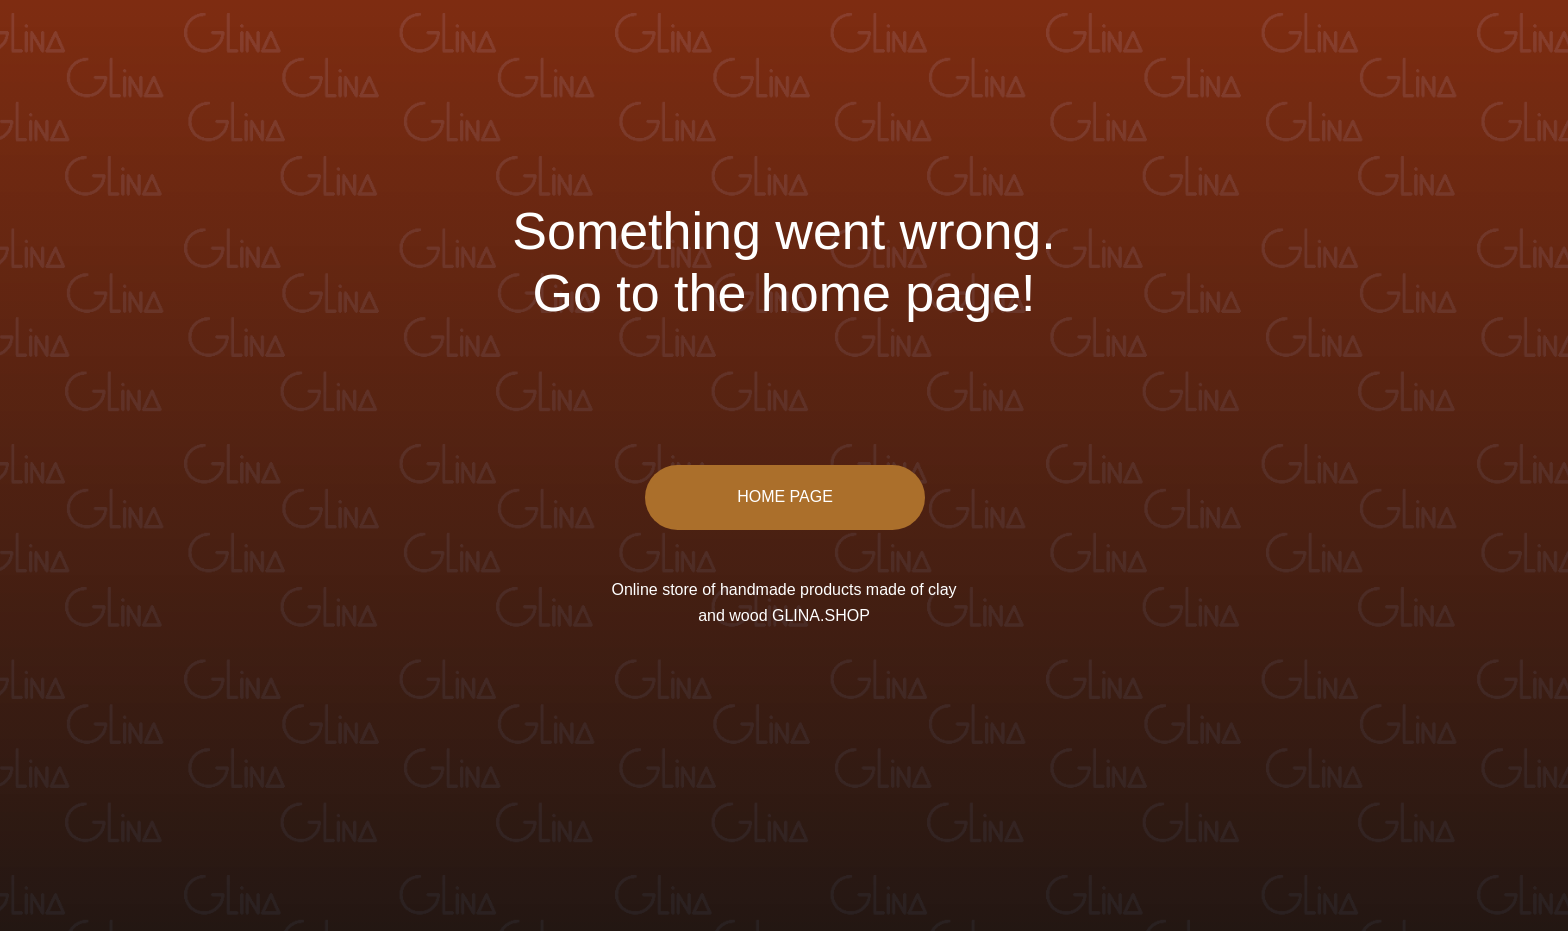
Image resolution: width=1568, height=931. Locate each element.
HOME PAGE (785, 496)
